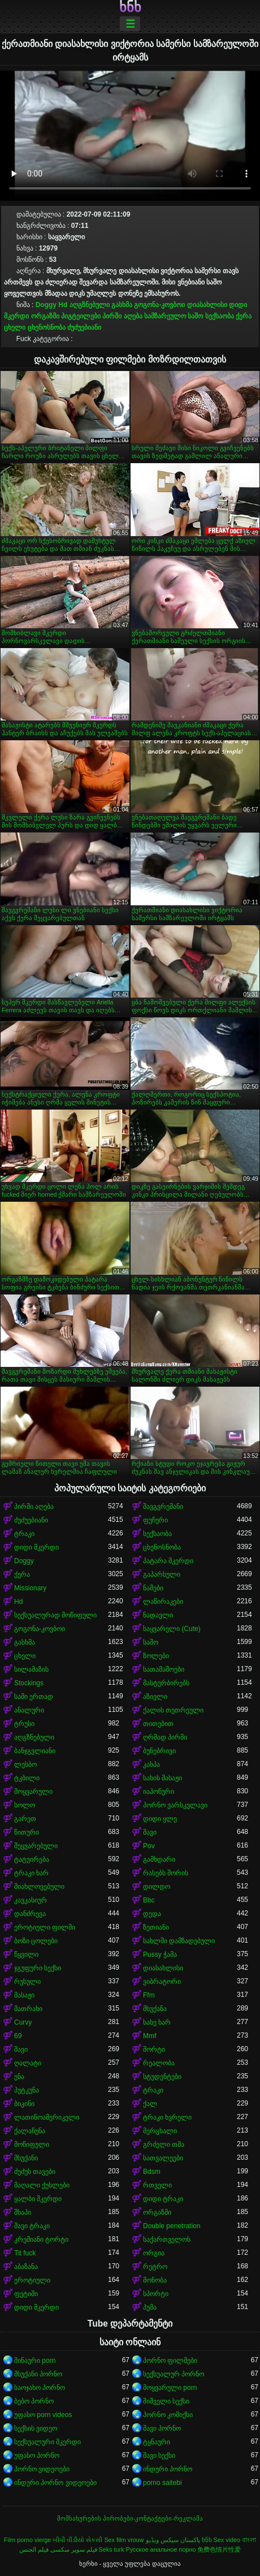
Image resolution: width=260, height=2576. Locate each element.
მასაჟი (24, 1995)
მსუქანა (155, 2009)
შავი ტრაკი (32, 2226)
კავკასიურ (30, 1900)
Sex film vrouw (124, 2539)
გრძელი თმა (163, 2144)
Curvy (23, 2022)
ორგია (153, 2253)
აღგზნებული (90, 305)
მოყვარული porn (170, 2388)
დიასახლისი (207, 305)
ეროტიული (32, 2280)
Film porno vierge (27, 2539)
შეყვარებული (36, 1846)
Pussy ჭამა (160, 1954)
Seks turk (111, 2549)
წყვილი (26, 1954)
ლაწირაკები (163, 1602)
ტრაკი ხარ (31, 1873)
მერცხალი (160, 2131)
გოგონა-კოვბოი (159, 305)
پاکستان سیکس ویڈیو (173, 2539)
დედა (152, 1914)
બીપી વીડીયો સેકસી (77, 2539)
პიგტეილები (81, 316)
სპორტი (155, 2294)
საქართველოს (166, 2239)
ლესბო (25, 1764)
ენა (19, 2077)
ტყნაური (156, 2442)
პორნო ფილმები (170, 2360)
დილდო (156, 1887)
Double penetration (171, 2226)
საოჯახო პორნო (39, 2388)
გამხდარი (159, 1859)
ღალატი (27, 2063)
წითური (26, 1832)
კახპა (151, 1764)
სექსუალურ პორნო (173, 2374)
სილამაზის (31, 1669)
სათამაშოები (163, 1669)
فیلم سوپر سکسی (73, 2549)
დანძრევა (30, 1914)
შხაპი (22, 2212)
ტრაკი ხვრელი (167, 2117)
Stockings (29, 1683)
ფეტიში (26, 2294)
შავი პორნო (162, 2428)
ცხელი (14, 327)
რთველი (157, 2185)
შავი (150, 1832)
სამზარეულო (165, 316)
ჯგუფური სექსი (37, 1968)
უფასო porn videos (43, 2415)
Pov (149, 1846)
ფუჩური (155, 1520)
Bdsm (152, 2172)
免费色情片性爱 (219, 2549)
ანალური (29, 1710)
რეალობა (159, 2063)
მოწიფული (31, 2144)
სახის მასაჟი (162, 1778)
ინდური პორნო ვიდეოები (55, 2483)
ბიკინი (24, 2104)
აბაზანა (26, 2267)
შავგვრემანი (163, 1507)
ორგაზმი (45, 316)
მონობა (155, 2280)
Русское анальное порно (161, 2549)
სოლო (24, 1805)
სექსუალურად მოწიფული (55, 1615)
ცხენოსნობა (47, 327)
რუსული (27, 1982)
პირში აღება (122, 316)
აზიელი (155, 1697)
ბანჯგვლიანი (34, 1751)
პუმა (150, 2307)
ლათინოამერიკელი (46, 2117)
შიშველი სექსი (166, 2401)
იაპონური (158, 1792)
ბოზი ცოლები (36, 1941)
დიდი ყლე (160, 1819)
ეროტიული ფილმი (44, 1927)
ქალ (150, 2104)
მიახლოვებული (39, 1887)
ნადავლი (158, 1615)
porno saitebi (162, 2483)
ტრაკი (24, 1534)
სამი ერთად (33, 1697)
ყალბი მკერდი (38, 2199)
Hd (62, 305)
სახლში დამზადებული (179, 1941)
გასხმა (121, 305)
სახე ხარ (157, 2022)
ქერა (244, 316)
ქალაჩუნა (29, 2131)
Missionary (30, 1588)
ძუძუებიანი (84, 327)
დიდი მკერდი (36, 1547)
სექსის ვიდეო (35, 2428)
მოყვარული (33, 1792)
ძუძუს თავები (34, 2172)
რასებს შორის (165, 1873)
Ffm (149, 1995)
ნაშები (153, 1588)
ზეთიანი (156, 1927)
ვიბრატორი (162, 1982)
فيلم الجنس (34, 2549)
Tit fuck (25, 2253)
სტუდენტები (162, 2077)
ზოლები (156, 1656)
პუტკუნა (26, 2090)
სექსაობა (219, 316)
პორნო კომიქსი (168, 2415)
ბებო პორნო (34, 2401)
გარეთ (25, 1819)
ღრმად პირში (165, 1737)
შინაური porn (34, 2360)
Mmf (149, 2036)
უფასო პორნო (36, 2456)
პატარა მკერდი (168, 1561)
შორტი (154, 2049)
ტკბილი (27, 1778)
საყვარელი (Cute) (172, 1629)
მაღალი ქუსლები (42, 2185)
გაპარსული (161, 1574)
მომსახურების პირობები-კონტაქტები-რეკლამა (130, 2518)
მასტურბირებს (166, 1683)
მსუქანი (26, 2158)
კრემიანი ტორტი (41, 2239)
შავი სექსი (159, 2456)
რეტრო (155, 2267)
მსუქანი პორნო (38, 2374)
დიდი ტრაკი (163, 2199)
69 (17, 2036)
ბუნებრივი (159, 1751)
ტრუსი (24, 1724)
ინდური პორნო (167, 2469)
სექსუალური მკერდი (47, 2442)
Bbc (149, 1900)
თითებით (158, 1724)
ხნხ (130, 7)
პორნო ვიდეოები (42, 2469)
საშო (195, 316)
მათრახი (28, 2009)
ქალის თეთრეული (173, 1710)
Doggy (46, 305)
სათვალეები (163, 2158)
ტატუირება (31, 1859)
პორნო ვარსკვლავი (175, 1805)
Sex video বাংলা (235, 2539)
